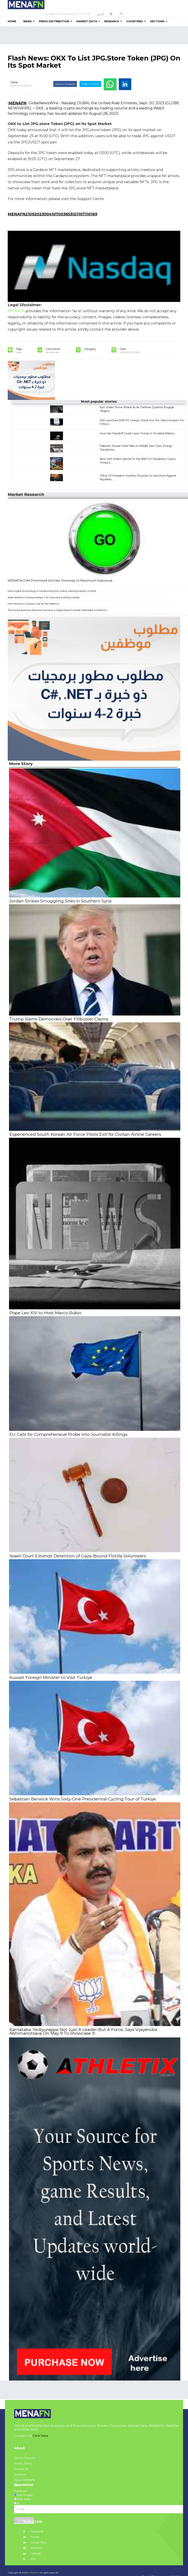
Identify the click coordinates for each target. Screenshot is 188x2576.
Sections (157, 21)
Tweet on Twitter (90, 84)
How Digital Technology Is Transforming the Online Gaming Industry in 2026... (52, 590)
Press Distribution (54, 21)
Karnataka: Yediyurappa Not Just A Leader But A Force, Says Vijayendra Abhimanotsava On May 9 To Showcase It (83, 2024)
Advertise (20, 2466)
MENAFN (17, 103)
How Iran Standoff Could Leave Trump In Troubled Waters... (138, 433)
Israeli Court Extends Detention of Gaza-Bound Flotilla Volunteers (77, 1551)
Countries (134, 21)
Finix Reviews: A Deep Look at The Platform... (34, 603)
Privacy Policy (23, 2455)
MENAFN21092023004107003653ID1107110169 (52, 214)
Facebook (33, 2523)
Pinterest (32, 2540)
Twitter (31, 2529)
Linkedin (32, 2546)
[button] (111, 14)
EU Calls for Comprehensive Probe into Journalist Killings (68, 1430)
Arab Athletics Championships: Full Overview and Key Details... (44, 597)
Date (14, 82)
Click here (40, 2428)
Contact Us (21, 2461)
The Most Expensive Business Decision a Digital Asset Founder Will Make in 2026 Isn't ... (58, 610)
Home (12, 21)
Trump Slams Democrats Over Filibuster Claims (58, 1017)
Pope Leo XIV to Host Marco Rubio (45, 1309)
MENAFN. (34, 2564)
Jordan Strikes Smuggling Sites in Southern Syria (60, 900)
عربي (100, 14)
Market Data (86, 21)
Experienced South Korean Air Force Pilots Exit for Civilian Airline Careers (85, 1132)
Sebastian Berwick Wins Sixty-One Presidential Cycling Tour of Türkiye (82, 1792)
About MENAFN (24, 2472)
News (27, 21)
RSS (29, 2551)
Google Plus (34, 2534)
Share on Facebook (65, 84)
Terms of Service (24, 2450)
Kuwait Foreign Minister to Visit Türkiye (50, 1671)
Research (111, 21)
